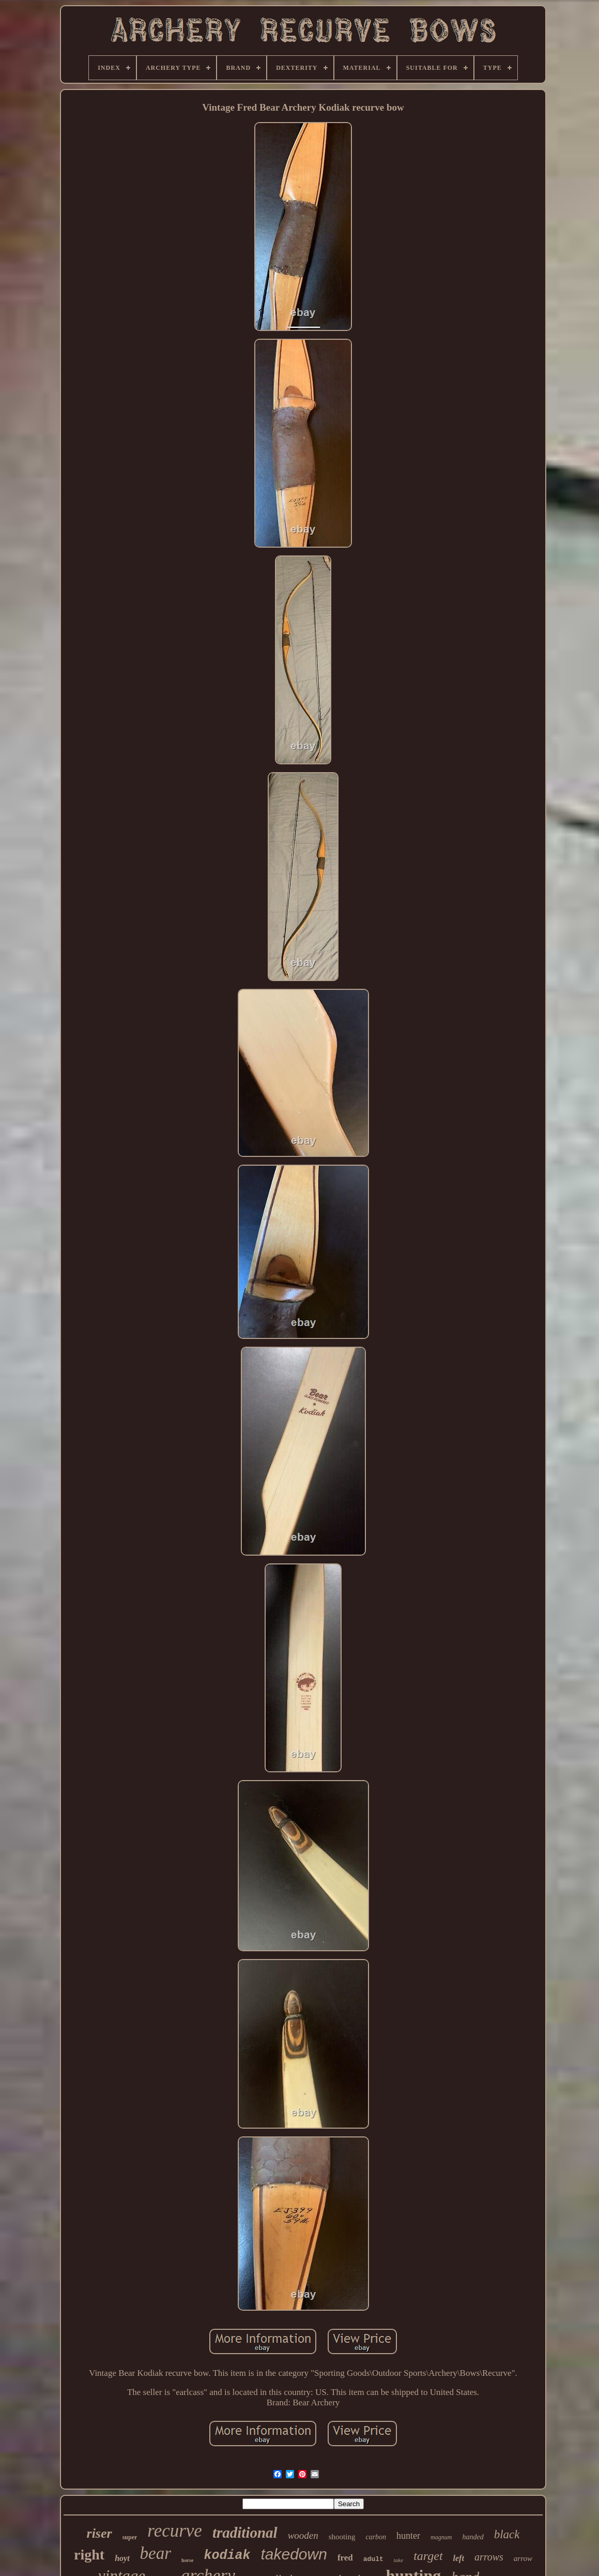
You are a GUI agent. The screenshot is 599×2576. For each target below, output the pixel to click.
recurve (174, 2531)
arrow (523, 2558)
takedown (293, 2554)
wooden (303, 2535)
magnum (441, 2537)
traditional (245, 2532)
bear (156, 2553)
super (129, 2537)
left (458, 2558)
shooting (342, 2537)
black (507, 2534)
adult (373, 2559)
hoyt (122, 2558)
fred (345, 2558)
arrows (488, 2557)
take (398, 2560)
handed (472, 2537)
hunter (408, 2535)
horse (187, 2560)
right (89, 2555)
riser (99, 2533)
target (427, 2556)
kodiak (227, 2555)
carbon (375, 2537)
